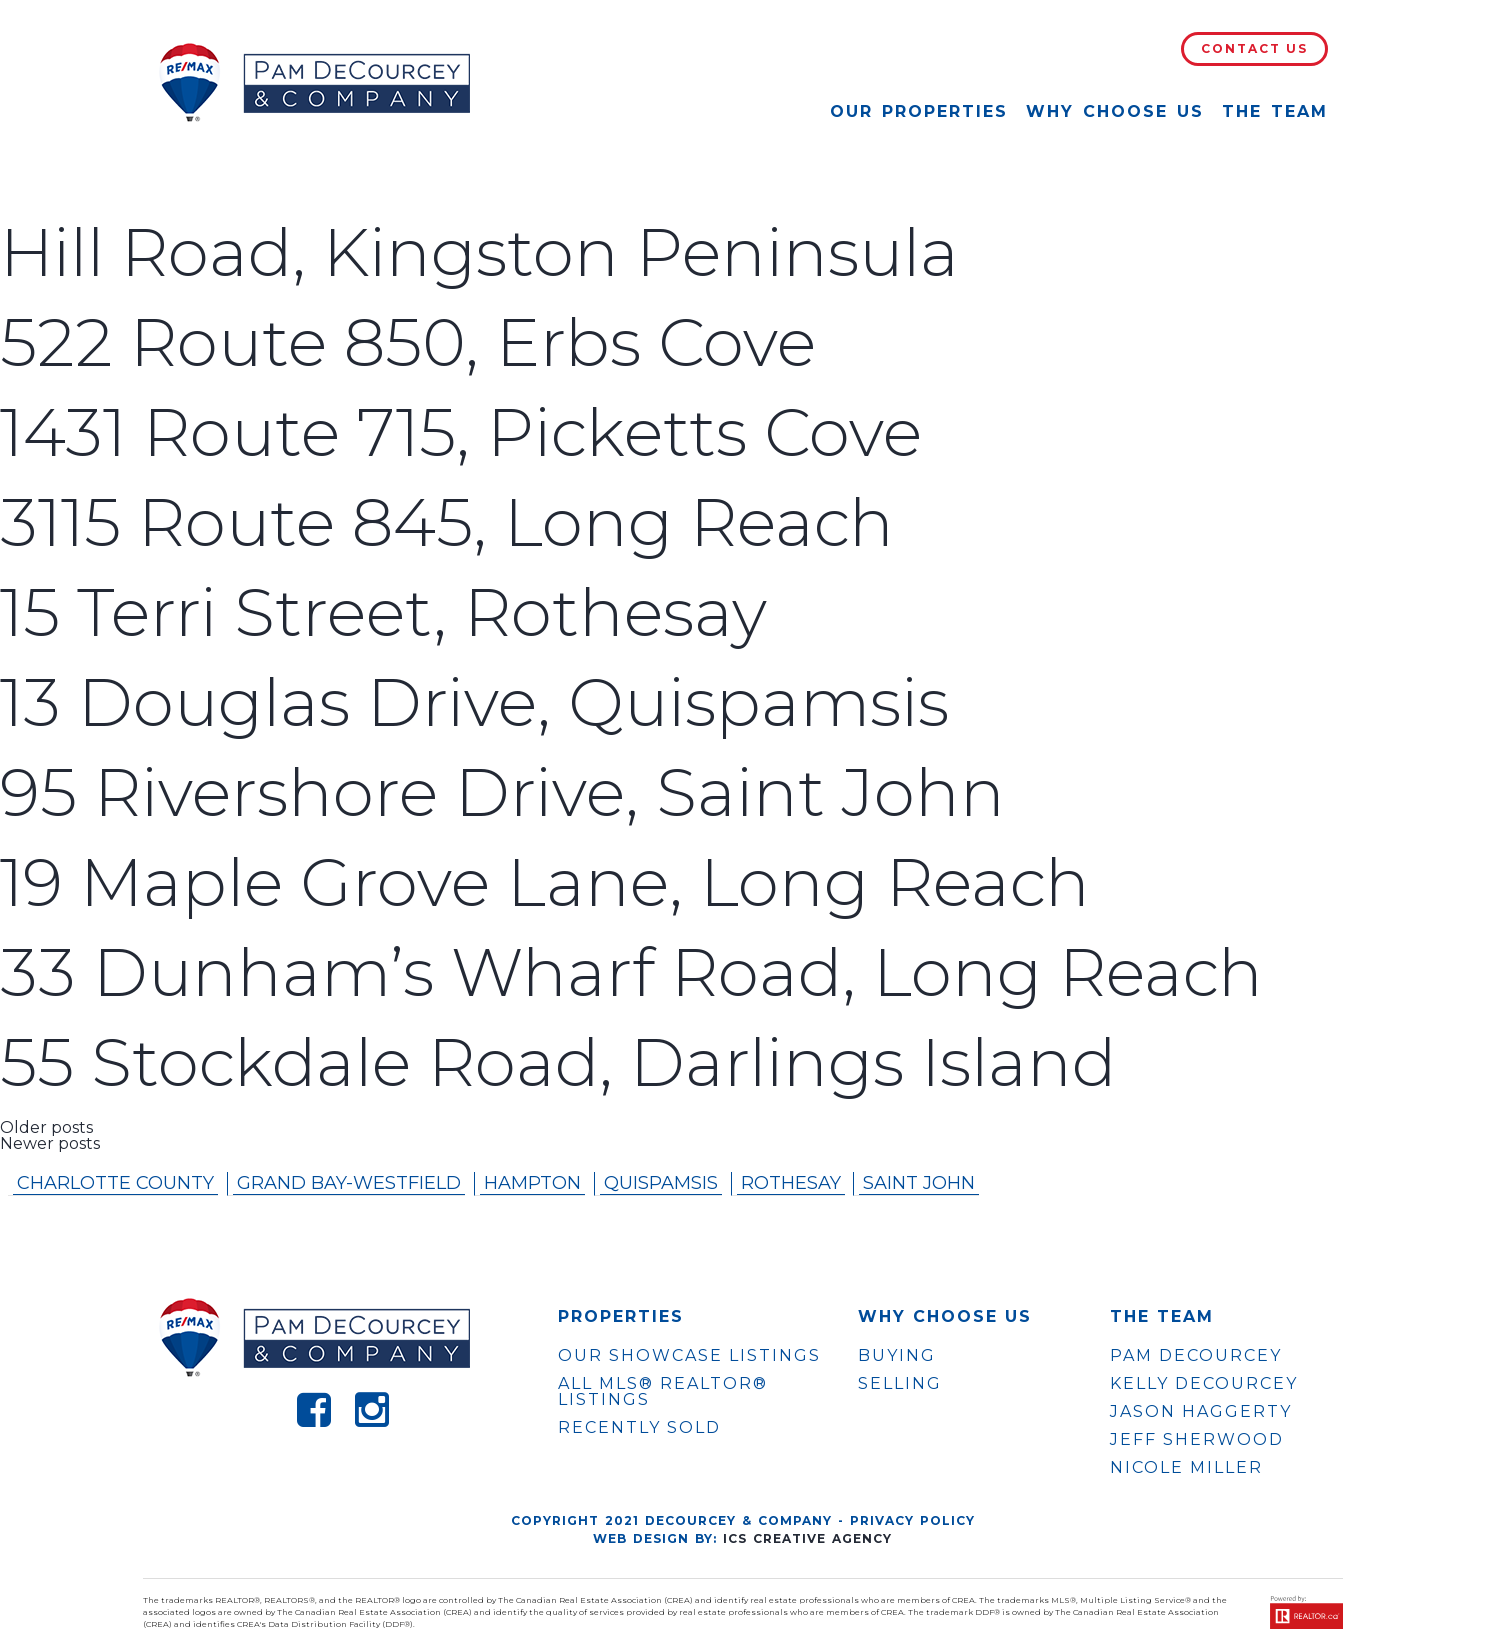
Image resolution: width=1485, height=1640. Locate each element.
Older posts (46, 1127)
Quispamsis (661, 1183)
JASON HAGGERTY (1201, 1412)
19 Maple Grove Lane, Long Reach (545, 882)
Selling (900, 1383)
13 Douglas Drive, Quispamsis (474, 702)
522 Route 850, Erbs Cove (408, 342)
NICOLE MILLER (1186, 1468)
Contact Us (1254, 48)
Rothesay (791, 1183)
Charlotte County (115, 1183)
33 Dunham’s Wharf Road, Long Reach (631, 972)
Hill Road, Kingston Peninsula (479, 252)
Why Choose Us (1115, 111)
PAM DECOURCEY (1196, 1356)
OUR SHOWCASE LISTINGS (689, 1355)
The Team (1275, 111)
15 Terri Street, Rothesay (383, 612)
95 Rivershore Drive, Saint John (502, 792)
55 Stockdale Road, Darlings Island (558, 1062)
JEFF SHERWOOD (1197, 1440)
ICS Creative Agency (807, 1538)
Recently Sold (639, 1427)
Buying (897, 1355)
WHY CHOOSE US (945, 1317)
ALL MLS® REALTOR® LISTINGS (663, 1391)
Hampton (532, 1183)
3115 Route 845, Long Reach (447, 522)
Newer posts (50, 1143)
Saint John (919, 1183)
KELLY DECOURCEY (1204, 1384)
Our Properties (919, 111)
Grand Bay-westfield (349, 1183)
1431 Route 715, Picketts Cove (461, 432)
